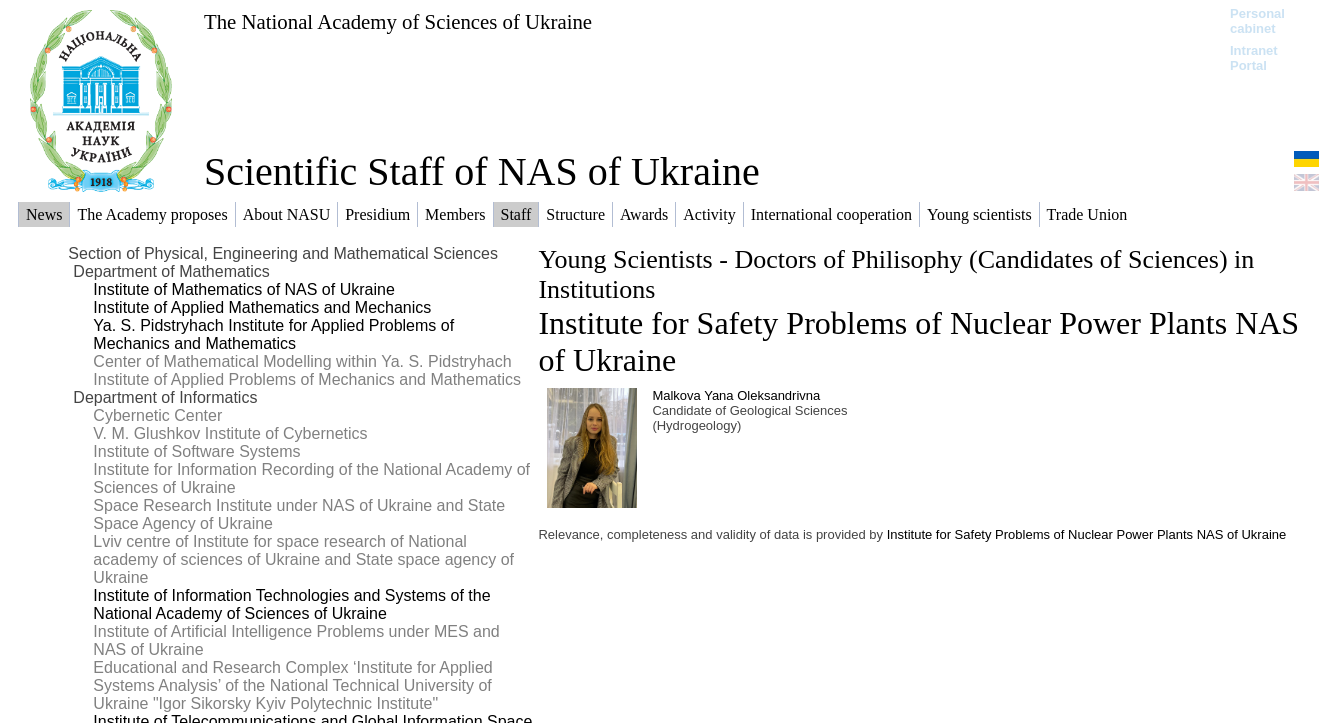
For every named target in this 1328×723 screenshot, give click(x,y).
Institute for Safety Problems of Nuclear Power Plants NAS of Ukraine (1087, 534)
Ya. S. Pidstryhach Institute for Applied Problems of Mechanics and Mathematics (273, 334)
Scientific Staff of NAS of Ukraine (482, 171)
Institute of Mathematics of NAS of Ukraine (243, 289)
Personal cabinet (1257, 21)
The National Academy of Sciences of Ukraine (398, 21)
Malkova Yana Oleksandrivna (736, 395)
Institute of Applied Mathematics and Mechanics (262, 307)
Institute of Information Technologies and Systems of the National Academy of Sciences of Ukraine (291, 604)
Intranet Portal (1254, 58)
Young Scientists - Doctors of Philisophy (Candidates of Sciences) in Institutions (896, 274)
